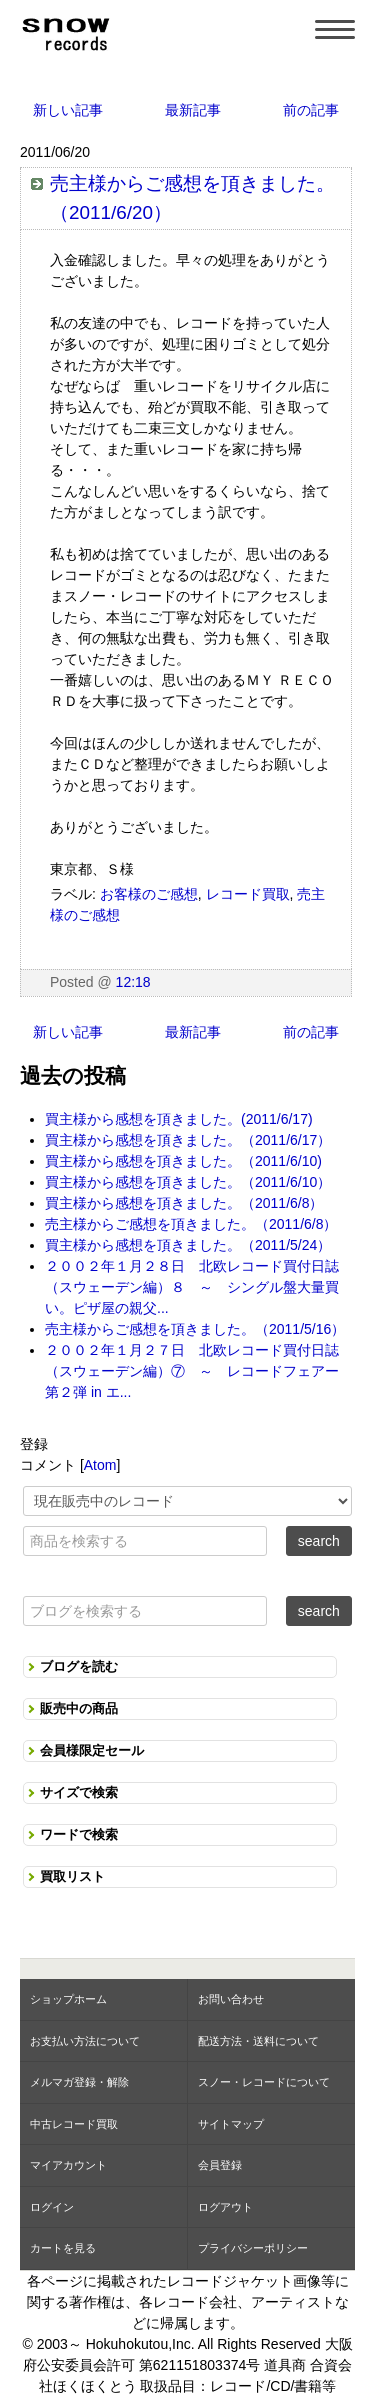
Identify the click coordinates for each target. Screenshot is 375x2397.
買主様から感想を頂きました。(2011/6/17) (179, 1119)
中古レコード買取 (74, 2124)
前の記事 (311, 110)
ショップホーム (68, 1999)
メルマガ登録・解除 (79, 2082)
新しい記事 (68, 110)
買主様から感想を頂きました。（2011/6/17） (188, 1140)
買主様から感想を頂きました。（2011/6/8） (184, 1203)
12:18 (133, 982)
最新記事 (193, 110)
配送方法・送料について (258, 2041)
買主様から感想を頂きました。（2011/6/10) (183, 1161)
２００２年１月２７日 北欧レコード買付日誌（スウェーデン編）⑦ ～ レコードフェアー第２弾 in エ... (192, 1371)
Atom (100, 1465)
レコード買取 (248, 894)
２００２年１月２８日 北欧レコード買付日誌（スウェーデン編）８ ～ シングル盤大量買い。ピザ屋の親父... (192, 1287)
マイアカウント (68, 2165)
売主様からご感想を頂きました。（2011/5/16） (195, 1329)
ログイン (52, 2207)
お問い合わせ (231, 1999)
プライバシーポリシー (253, 2248)
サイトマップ (231, 2124)
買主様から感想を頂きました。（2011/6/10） (188, 1182)
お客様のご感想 (149, 894)
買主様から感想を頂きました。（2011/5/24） (188, 1245)
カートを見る (63, 2248)
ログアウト (225, 2207)
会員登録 (220, 2165)
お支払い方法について (85, 2041)
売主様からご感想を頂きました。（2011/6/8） (191, 1224)
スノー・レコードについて (264, 2082)
